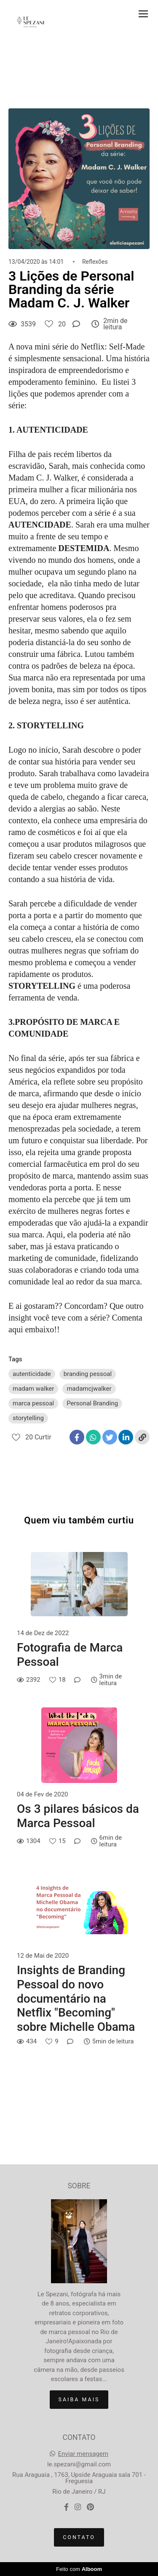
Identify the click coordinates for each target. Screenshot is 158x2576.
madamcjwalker (89, 1388)
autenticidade (32, 1374)
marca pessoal (33, 1403)
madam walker (33, 1388)
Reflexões (95, 262)
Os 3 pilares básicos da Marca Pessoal (78, 1816)
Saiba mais (79, 2399)
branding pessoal (88, 1374)
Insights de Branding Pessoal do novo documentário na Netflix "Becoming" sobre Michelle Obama (76, 1998)
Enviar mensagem (83, 2454)
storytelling (28, 1418)
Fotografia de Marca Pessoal (70, 1655)
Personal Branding (92, 1403)
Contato (79, 2537)
